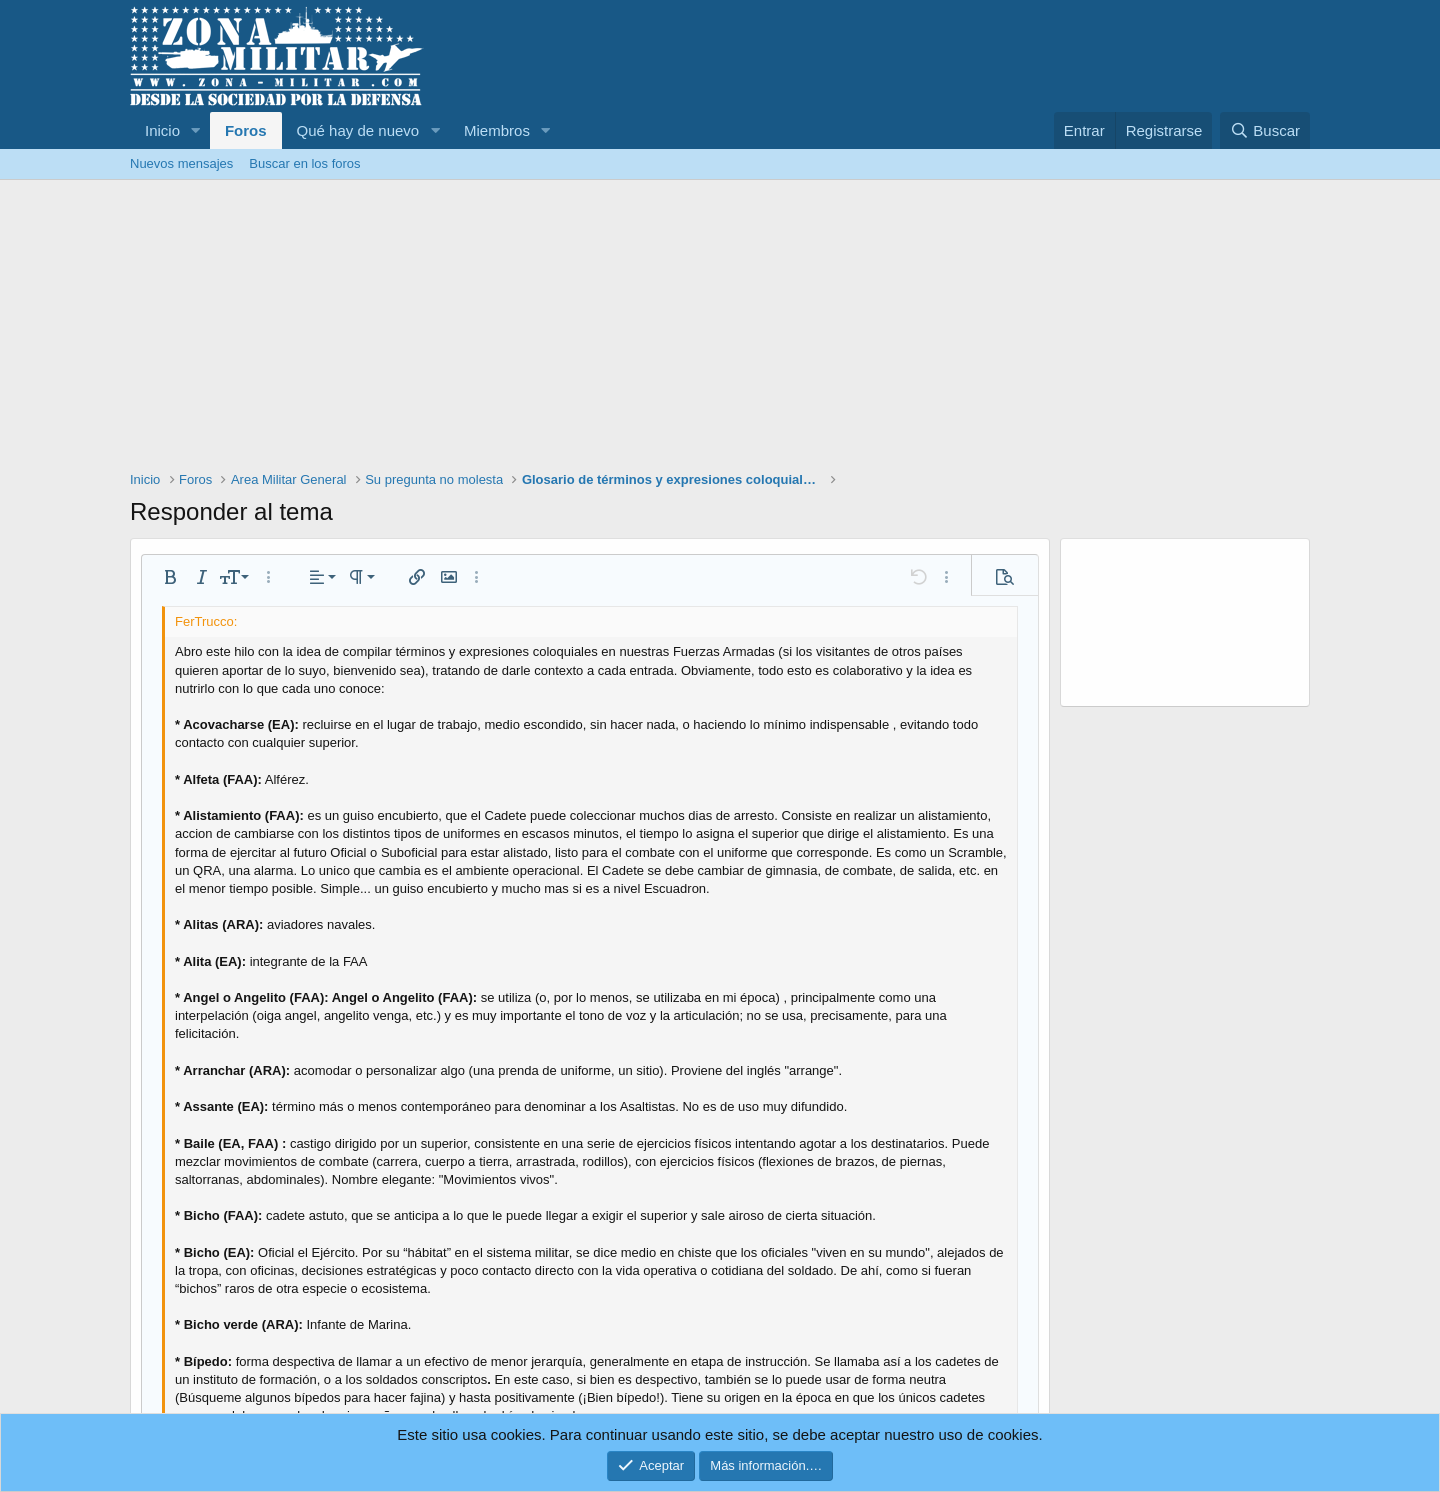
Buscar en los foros (304, 163)
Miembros (497, 130)
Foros (246, 130)
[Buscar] (1265, 130)
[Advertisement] (720, 330)
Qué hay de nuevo (358, 130)
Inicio (162, 130)
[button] (196, 130)
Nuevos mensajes (181, 163)
